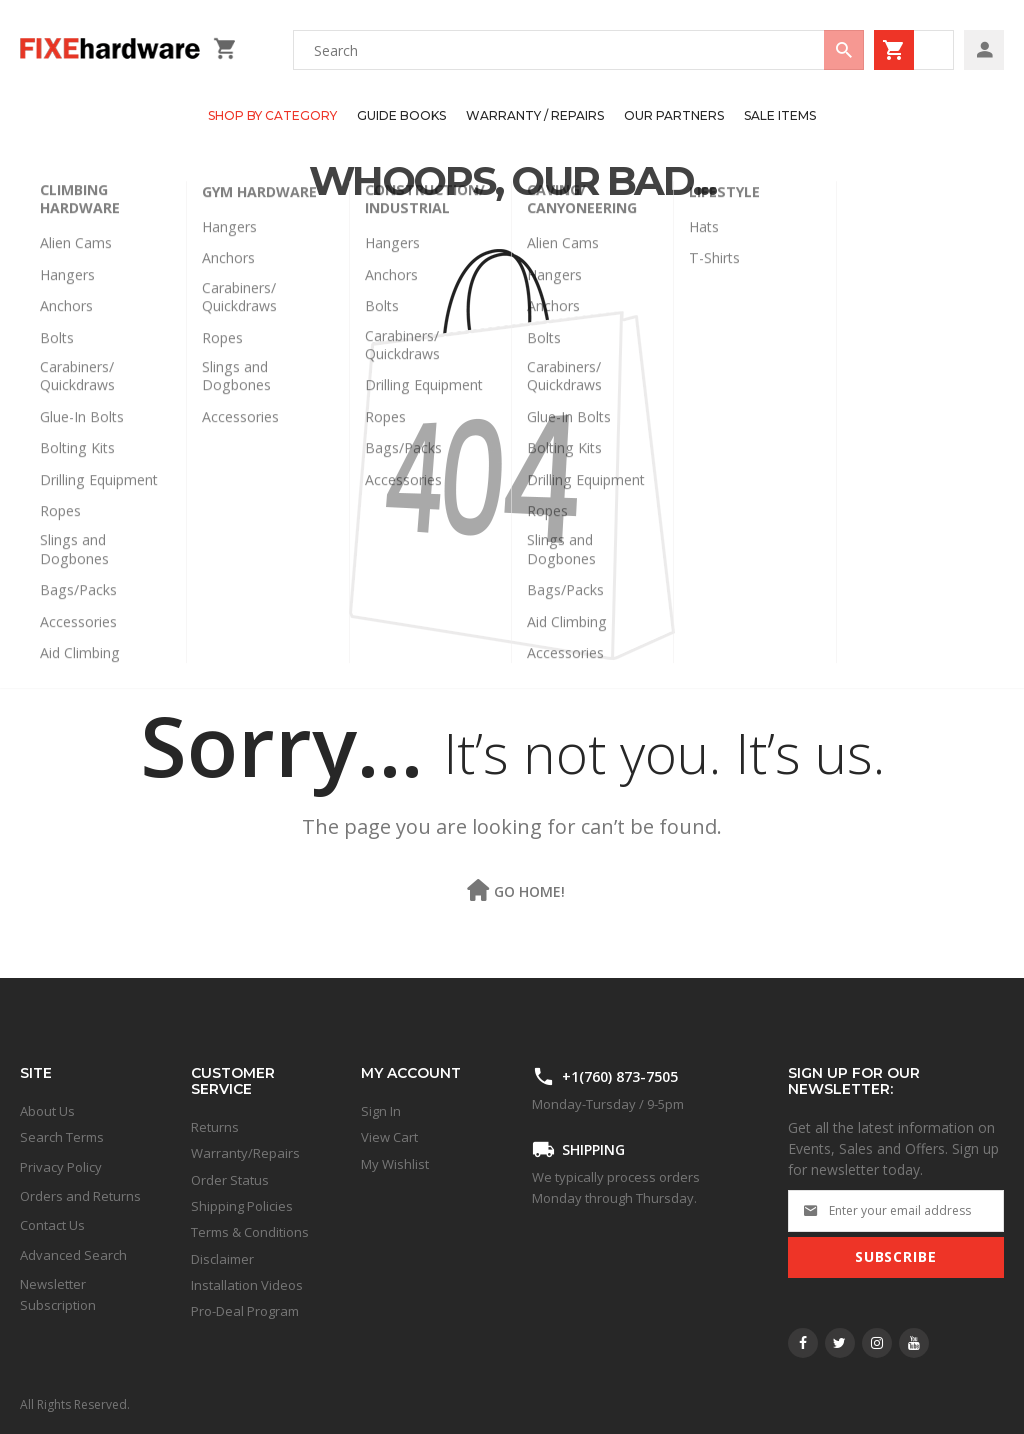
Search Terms (62, 1137)
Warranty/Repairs (245, 1153)
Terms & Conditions (250, 1232)
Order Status (230, 1180)
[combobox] (578, 50)
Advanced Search (73, 1255)
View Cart (389, 1137)
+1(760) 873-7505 (620, 1076)
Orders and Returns (80, 1196)
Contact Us (52, 1225)
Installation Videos (247, 1285)
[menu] (502, 116)
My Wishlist (395, 1164)
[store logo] (111, 50)
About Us (47, 1111)
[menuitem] (272, 116)
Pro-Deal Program (245, 1311)
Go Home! (529, 891)
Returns (215, 1127)
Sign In (381, 1111)
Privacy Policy (61, 1167)
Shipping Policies (242, 1206)
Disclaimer (222, 1259)
